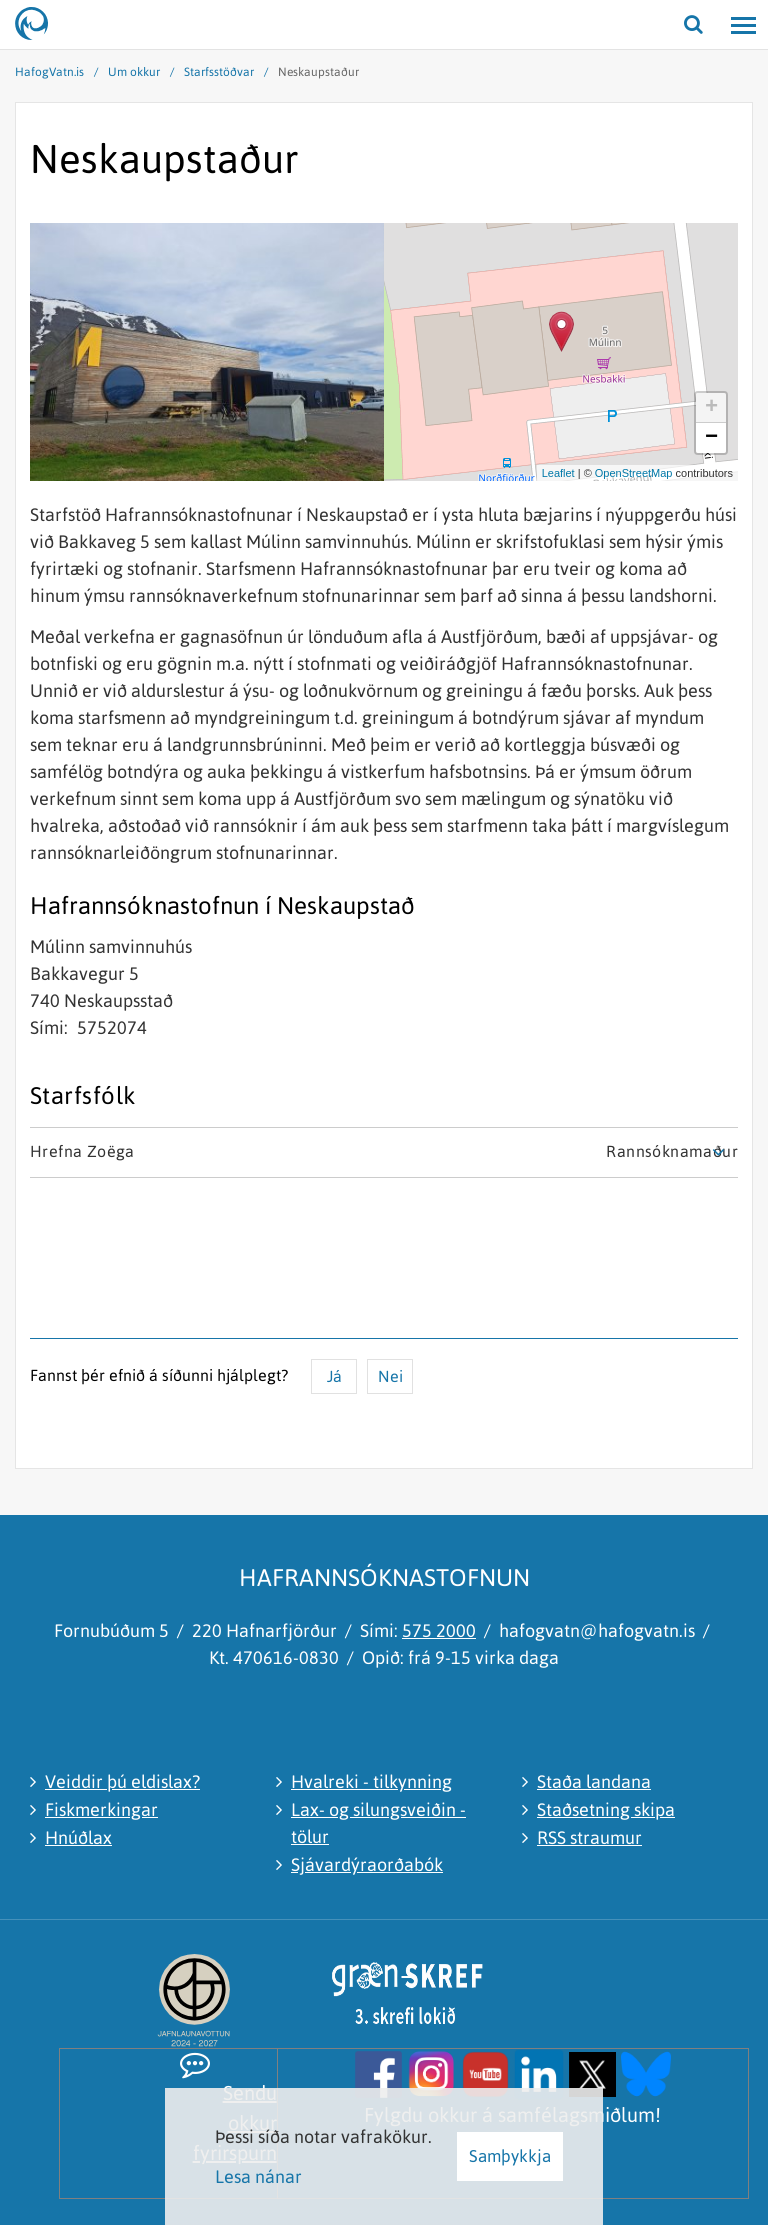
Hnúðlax (78, 1837)
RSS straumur (589, 1837)
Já (334, 1376)
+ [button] (711, 408)
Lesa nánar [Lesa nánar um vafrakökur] (258, 2176)
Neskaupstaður (318, 72)
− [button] (711, 438)
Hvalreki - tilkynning (371, 1781)
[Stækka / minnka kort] (722, 239)
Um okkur (134, 72)
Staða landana (594, 1781)
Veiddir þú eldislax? (122, 1781)
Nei (390, 1376)
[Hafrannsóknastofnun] (40, 25)
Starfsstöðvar (219, 72)
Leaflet (558, 473)
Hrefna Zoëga (82, 1151)
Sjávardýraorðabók (367, 1864)
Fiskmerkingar (101, 1809)
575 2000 (439, 1630)
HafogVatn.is (49, 72)
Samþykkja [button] (510, 2156)
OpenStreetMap (634, 473)
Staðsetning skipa (606, 1809)
